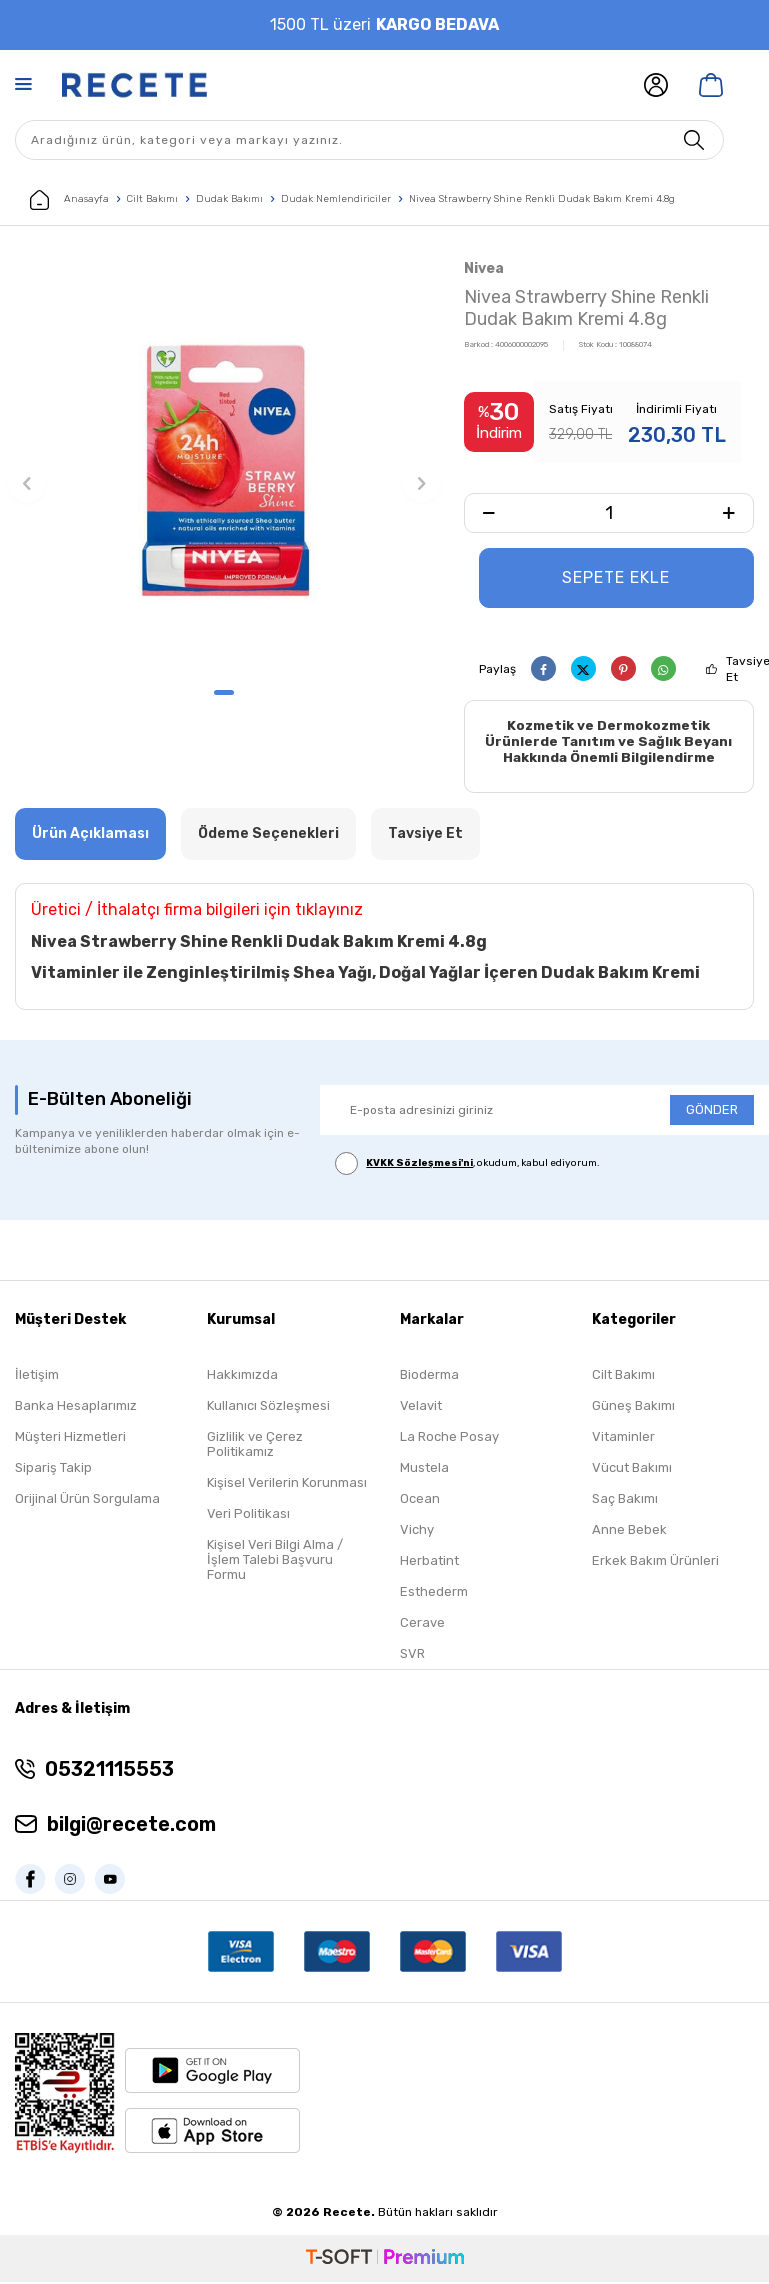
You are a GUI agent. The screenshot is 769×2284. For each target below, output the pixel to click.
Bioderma (429, 1376)
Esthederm (434, 1593)
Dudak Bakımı (229, 199)
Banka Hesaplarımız (76, 1407)
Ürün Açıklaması (90, 834)
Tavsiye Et (425, 834)
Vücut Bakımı (632, 1469)
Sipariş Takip (53, 1469)
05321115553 (109, 1771)
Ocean (420, 1500)
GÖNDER (712, 1111)
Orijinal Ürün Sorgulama (87, 1500)
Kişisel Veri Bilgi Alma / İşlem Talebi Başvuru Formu (275, 1561)
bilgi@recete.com (131, 1826)
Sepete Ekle (616, 577)
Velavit (421, 1407)
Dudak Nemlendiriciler (336, 199)
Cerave (422, 1624)
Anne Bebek (629, 1531)
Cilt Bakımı (152, 199)
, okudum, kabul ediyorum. (467, 1164)
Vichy (417, 1531)
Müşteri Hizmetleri (70, 1438)
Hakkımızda (242, 1376)
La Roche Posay (449, 1438)
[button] (224, 692)
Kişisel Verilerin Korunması (287, 1484)
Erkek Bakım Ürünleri (655, 1562)
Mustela (424, 1469)
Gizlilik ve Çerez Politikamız (255, 1446)
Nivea (484, 268)
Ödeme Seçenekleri (268, 834)
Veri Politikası (248, 1515)
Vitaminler (623, 1438)
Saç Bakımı (625, 1500)
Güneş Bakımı (633, 1407)
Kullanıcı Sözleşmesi (268, 1407)
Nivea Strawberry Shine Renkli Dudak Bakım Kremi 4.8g (542, 199)
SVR (412, 1655)
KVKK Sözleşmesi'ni (419, 1165)
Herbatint (429, 1562)
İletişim (37, 1376)
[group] (224, 465)
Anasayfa (69, 200)
